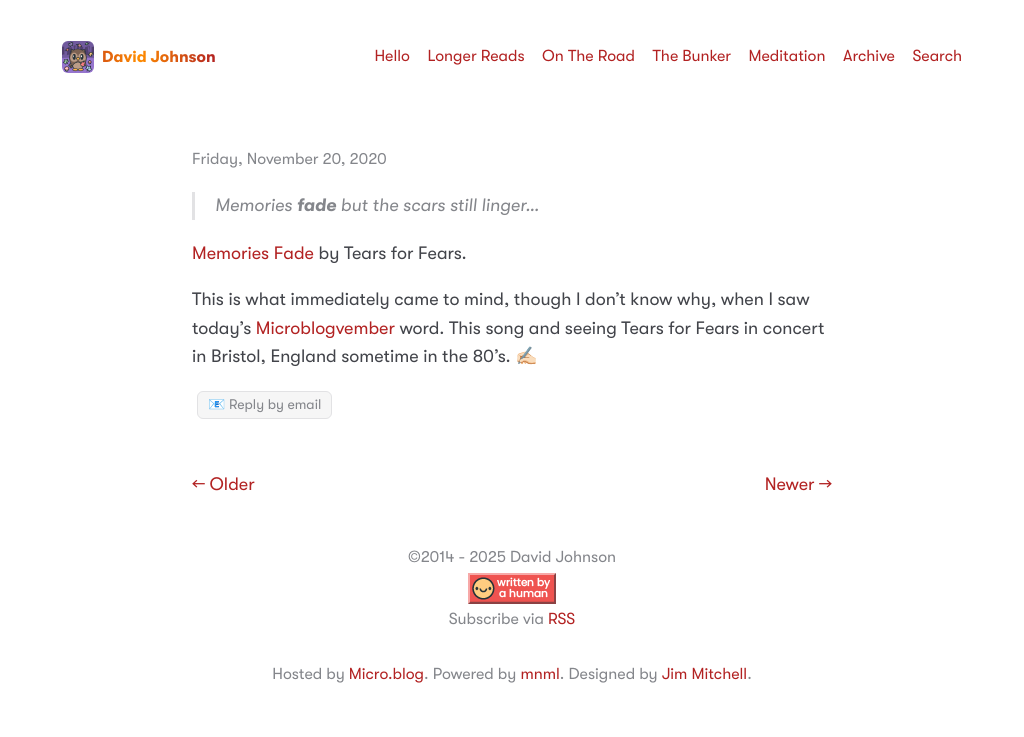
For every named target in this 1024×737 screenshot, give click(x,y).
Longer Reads (475, 56)
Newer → (798, 485)
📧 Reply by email (264, 405)
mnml (539, 674)
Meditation (787, 56)
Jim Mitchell (704, 674)
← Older (223, 485)
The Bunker (691, 56)
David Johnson (139, 57)
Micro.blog (386, 674)
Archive (869, 56)
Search (937, 56)
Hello (392, 56)
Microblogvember (325, 329)
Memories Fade (253, 254)
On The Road (588, 56)
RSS (561, 619)
